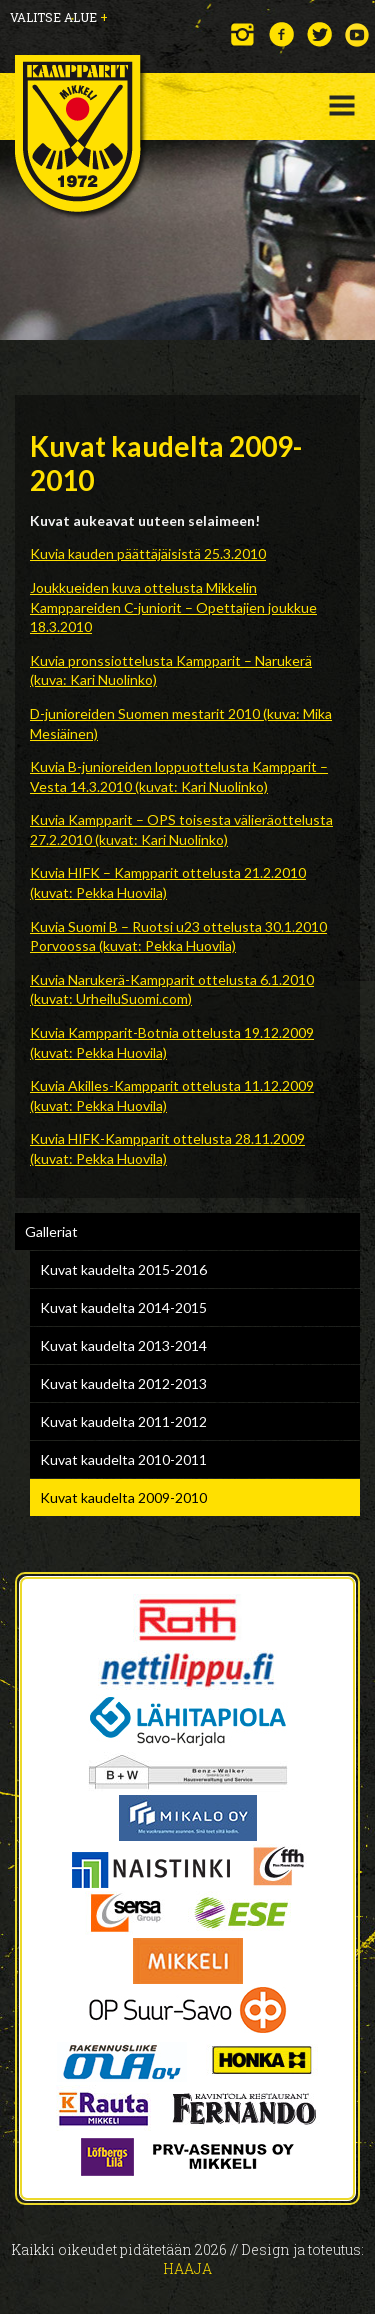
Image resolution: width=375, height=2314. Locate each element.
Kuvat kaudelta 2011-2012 (123, 1421)
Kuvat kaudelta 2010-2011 (123, 1459)
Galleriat (51, 1231)
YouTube (357, 34)
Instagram (243, 34)
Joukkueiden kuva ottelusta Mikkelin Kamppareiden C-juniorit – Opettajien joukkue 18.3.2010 (173, 607)
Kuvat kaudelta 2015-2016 (123, 1269)
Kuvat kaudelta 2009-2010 (123, 1497)
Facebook (281, 34)
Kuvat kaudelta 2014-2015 (123, 1307)
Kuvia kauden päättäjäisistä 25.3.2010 (148, 553)
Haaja (187, 2268)
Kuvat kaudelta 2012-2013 (123, 1383)
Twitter (319, 34)
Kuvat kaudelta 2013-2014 (123, 1345)
